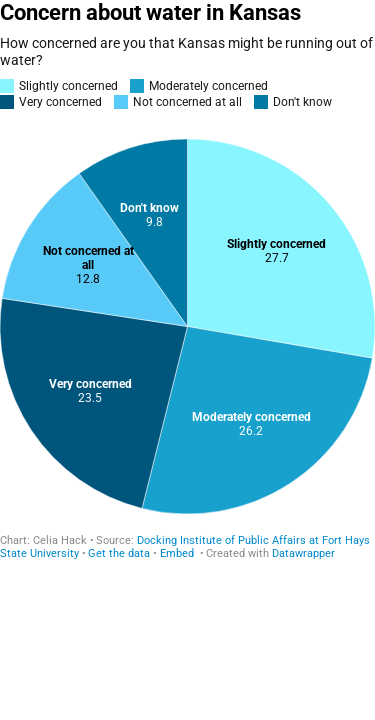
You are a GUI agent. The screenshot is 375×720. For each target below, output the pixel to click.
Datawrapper (303, 553)
